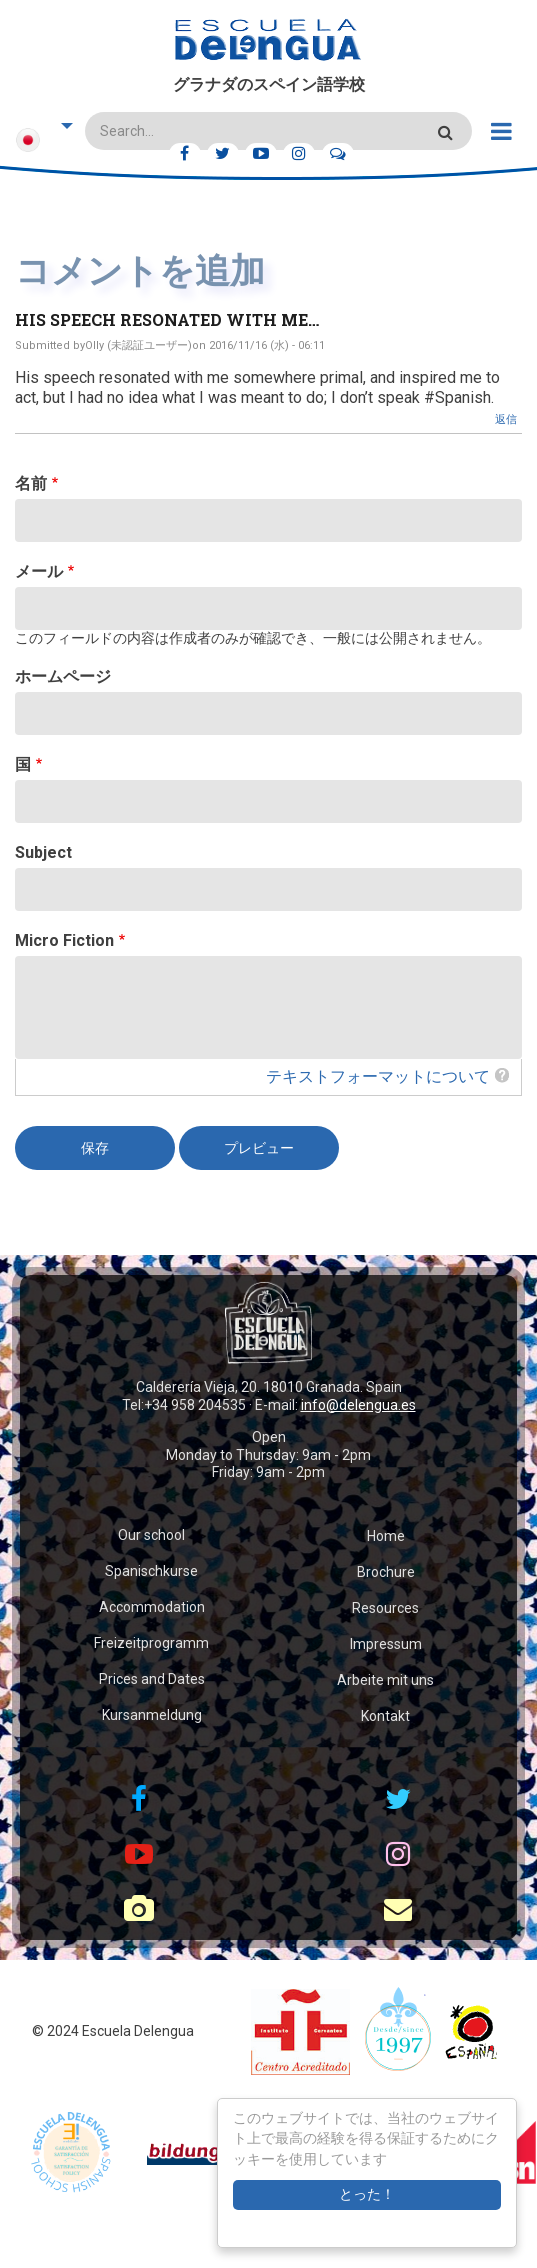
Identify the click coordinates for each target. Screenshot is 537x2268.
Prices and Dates (152, 1679)
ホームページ (63, 676)
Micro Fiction (64, 940)
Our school (151, 1535)
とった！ (367, 2194)
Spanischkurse (151, 1571)
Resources (385, 1608)
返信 (506, 419)
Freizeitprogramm (151, 1643)
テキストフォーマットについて (378, 1076)
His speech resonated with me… (167, 319)
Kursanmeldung (152, 1715)
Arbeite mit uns (385, 1680)
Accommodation (152, 1607)
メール (39, 571)
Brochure (386, 1572)
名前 (31, 483)
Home (386, 1536)
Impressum (386, 1644)
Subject (43, 852)
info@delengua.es (358, 1405)
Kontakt (385, 1716)
